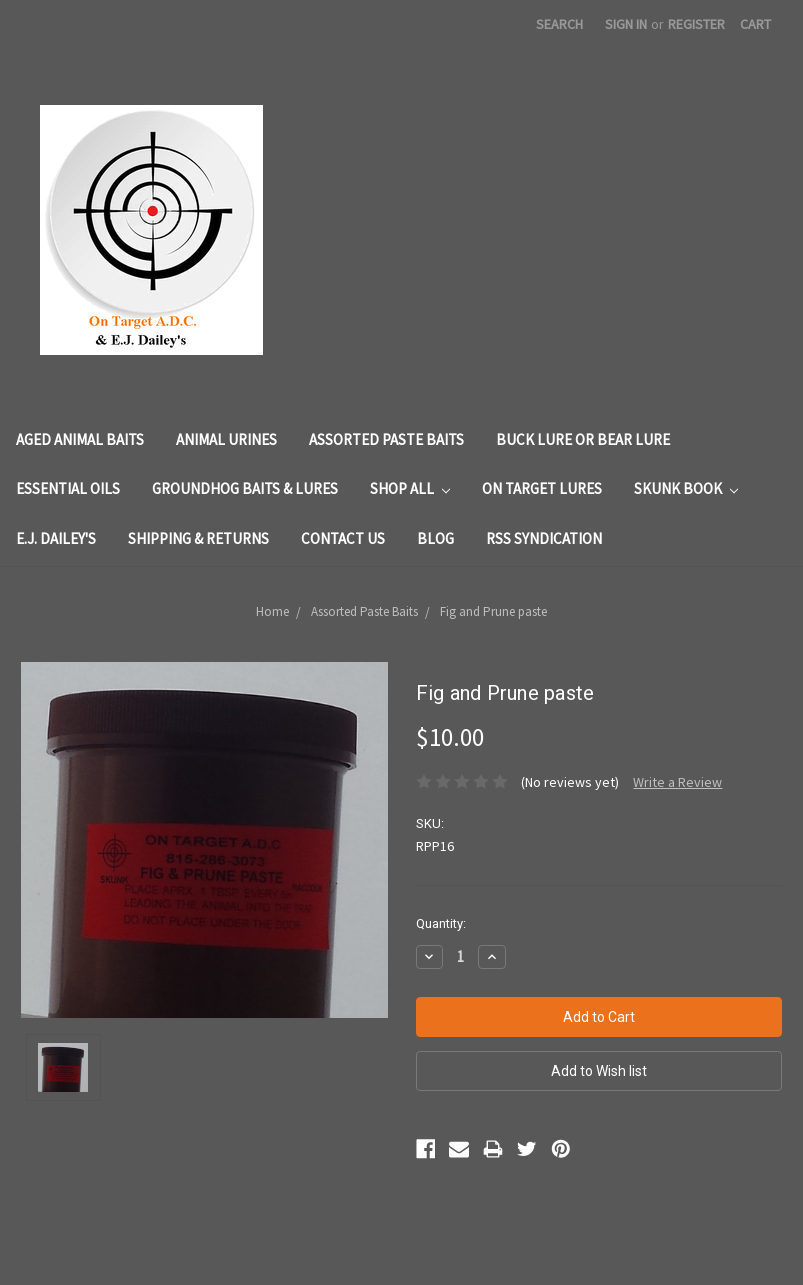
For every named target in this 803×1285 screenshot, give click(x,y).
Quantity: (441, 923)
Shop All (410, 488)
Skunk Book (686, 488)
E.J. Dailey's (56, 538)
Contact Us (343, 538)
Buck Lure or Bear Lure (583, 439)
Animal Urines (226, 439)
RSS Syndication (544, 538)
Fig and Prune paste (493, 611)
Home (272, 611)
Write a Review (677, 782)
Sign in (626, 24)
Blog (435, 538)
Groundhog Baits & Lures (245, 488)
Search (559, 24)
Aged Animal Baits (80, 439)
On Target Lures (542, 488)
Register (696, 24)
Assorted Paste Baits (386, 439)
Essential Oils (68, 488)
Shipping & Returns (198, 538)
